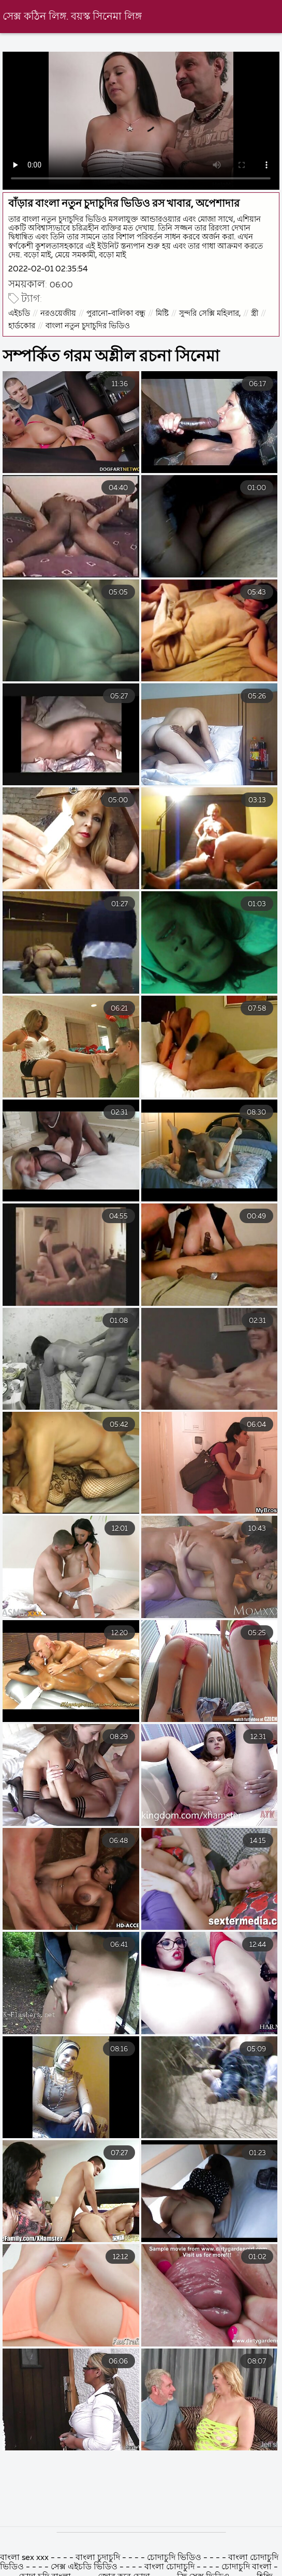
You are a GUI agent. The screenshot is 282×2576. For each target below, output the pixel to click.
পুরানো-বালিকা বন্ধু (115, 313)
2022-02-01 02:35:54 (48, 269)
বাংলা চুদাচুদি (99, 2558)
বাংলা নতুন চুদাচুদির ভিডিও (88, 326)
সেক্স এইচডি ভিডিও (84, 2567)
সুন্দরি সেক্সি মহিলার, (210, 313)
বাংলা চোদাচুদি (169, 2567)
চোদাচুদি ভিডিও (175, 2558)
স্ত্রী (254, 313)
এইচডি (19, 313)
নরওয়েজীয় (58, 313)
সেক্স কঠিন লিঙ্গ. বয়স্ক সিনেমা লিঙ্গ (72, 16)
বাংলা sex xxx (25, 2558)
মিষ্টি (162, 313)
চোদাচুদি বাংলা (247, 2567)
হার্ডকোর (21, 326)
